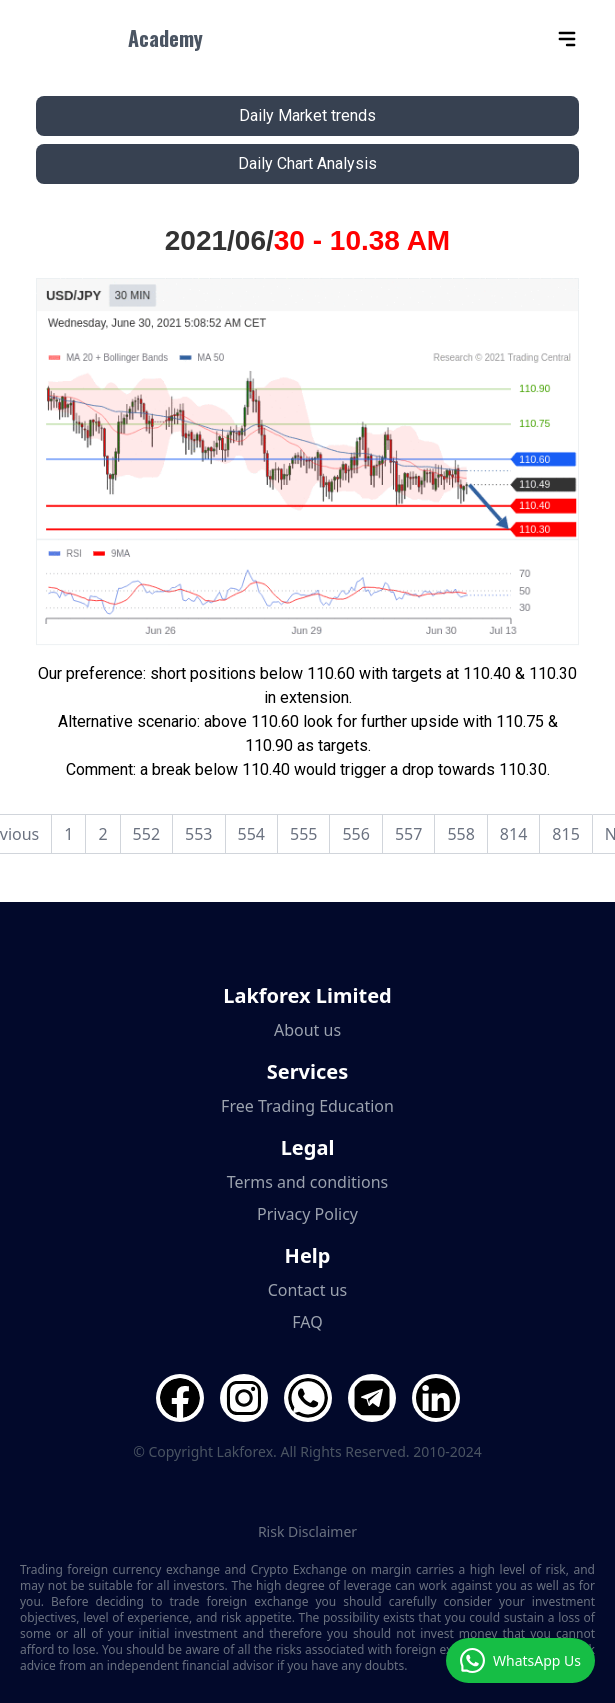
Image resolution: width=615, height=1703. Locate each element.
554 (251, 834)
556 (355, 834)
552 (146, 834)
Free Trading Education (307, 1106)
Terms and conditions (307, 1182)
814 (513, 834)
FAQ (307, 1322)
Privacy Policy (307, 1214)
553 (198, 834)
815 (565, 834)
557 (408, 834)
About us (307, 1030)
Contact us (308, 1290)
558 (460, 834)
